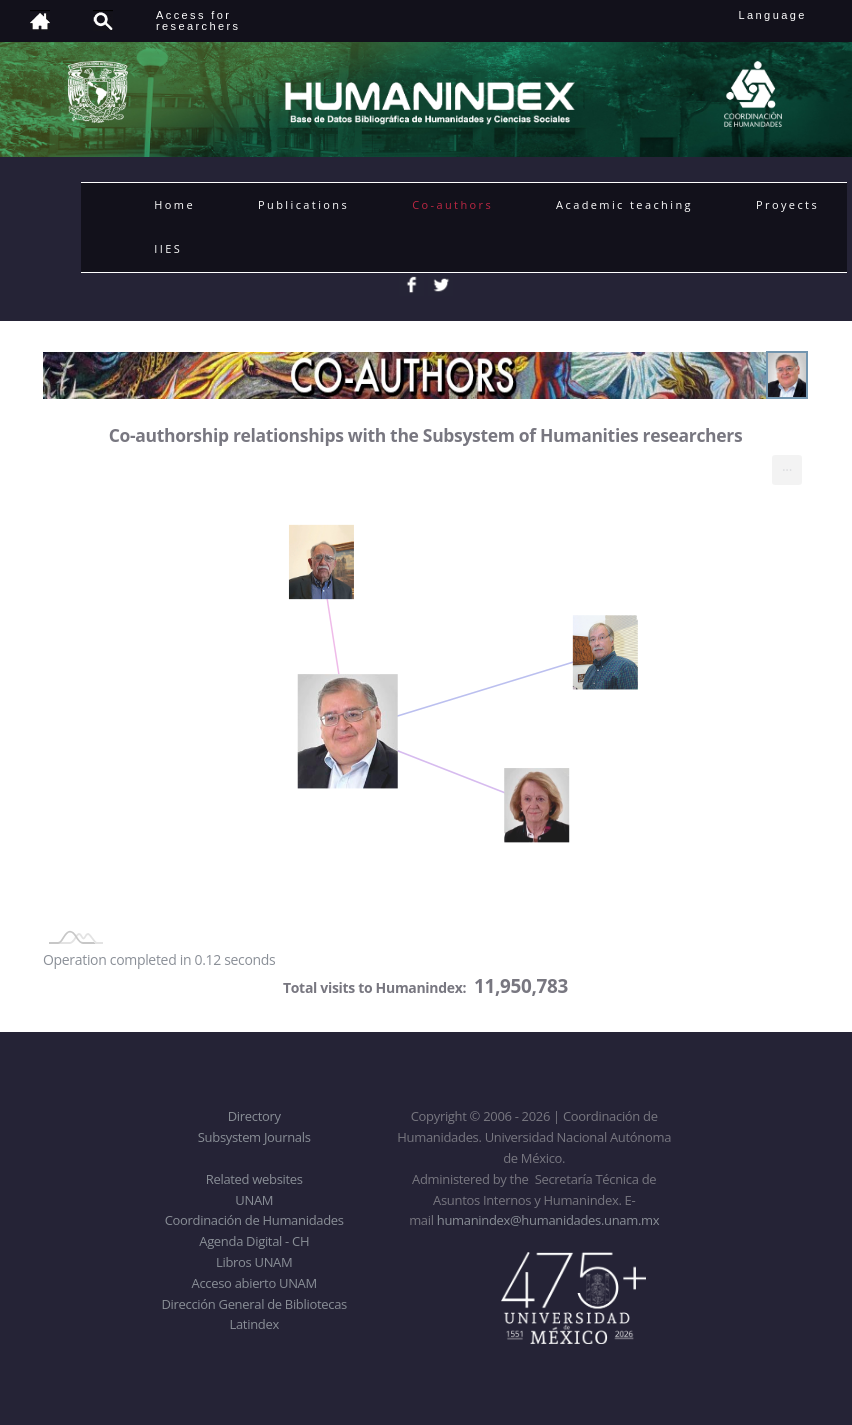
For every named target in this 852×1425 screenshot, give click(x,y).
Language (786, 15)
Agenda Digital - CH (254, 1241)
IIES (168, 248)
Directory (254, 1116)
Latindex (254, 1324)
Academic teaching (624, 204)
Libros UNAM (254, 1262)
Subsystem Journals (254, 1137)
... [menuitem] (787, 465)
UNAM (254, 1200)
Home (174, 204)
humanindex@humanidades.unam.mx (548, 1220)
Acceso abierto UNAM (254, 1283)
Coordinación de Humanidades (254, 1220)
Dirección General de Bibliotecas (253, 1304)
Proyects (787, 204)
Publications (303, 204)
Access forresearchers (198, 20)
